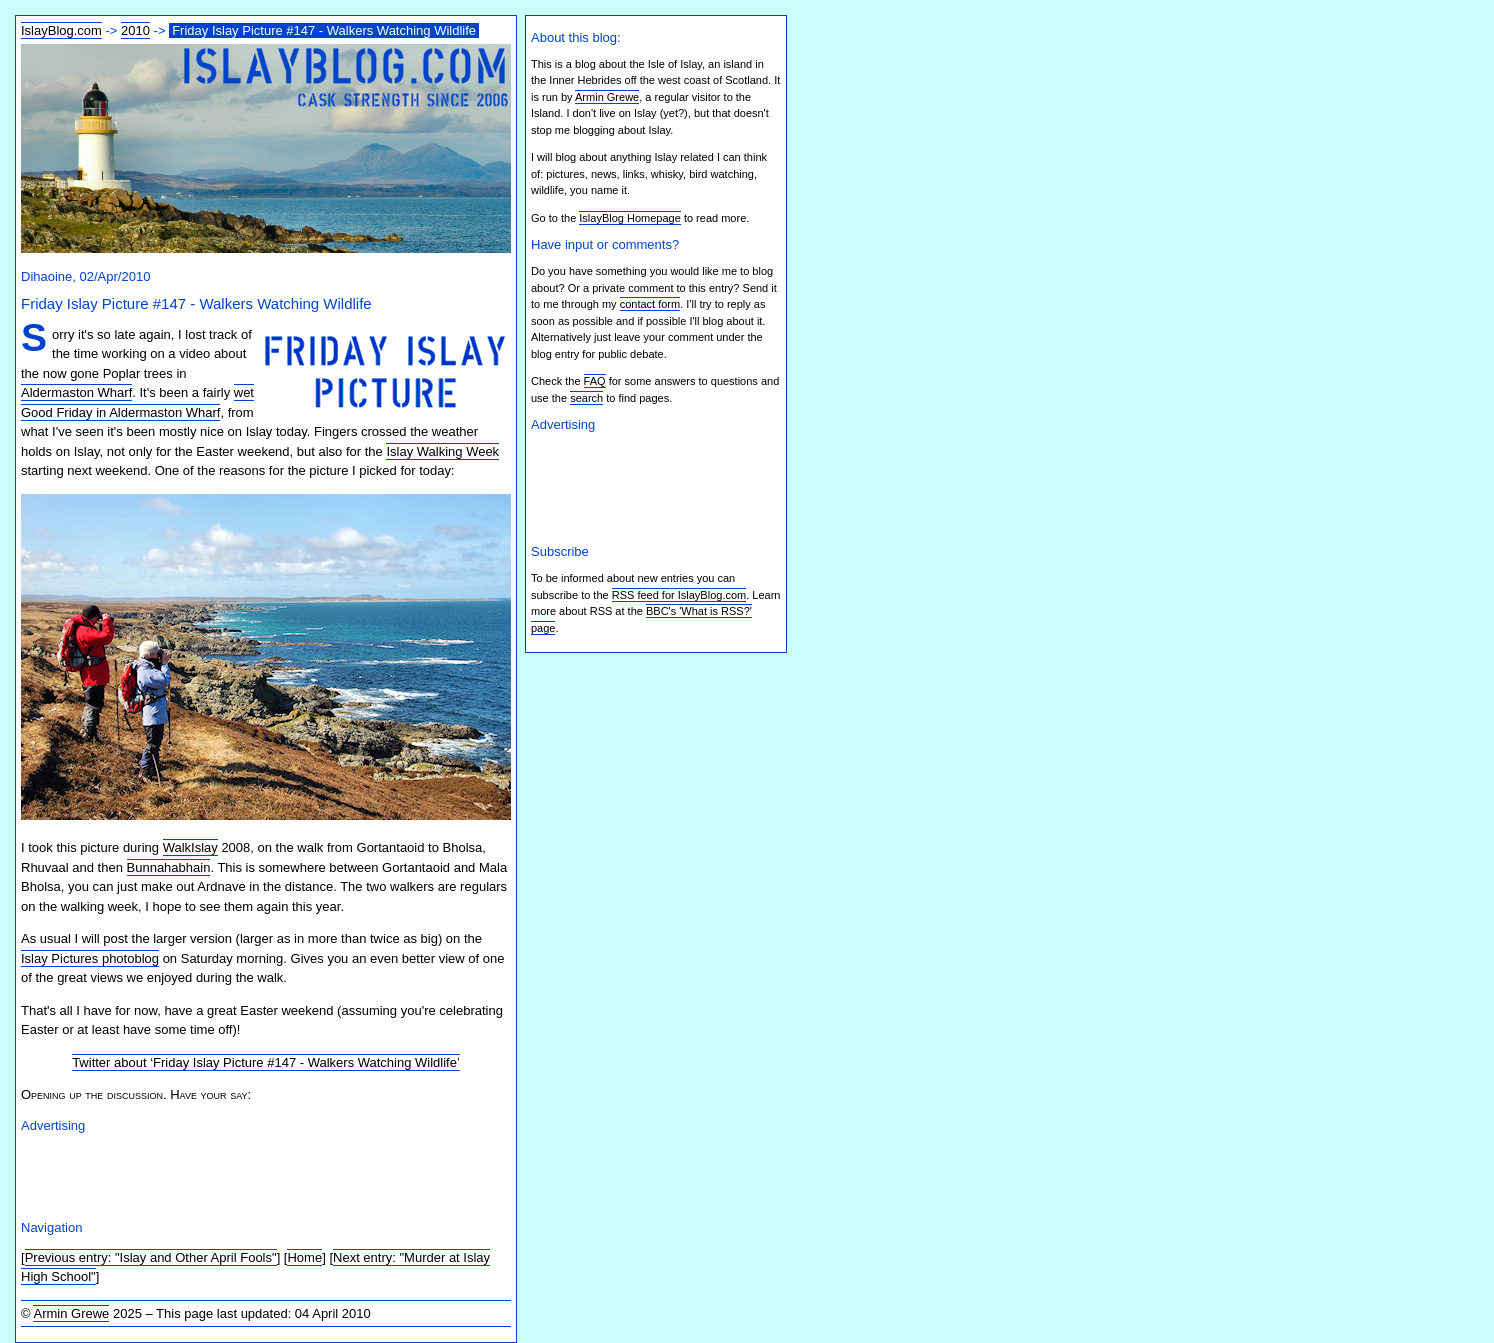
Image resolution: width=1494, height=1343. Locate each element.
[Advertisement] (255, 1173)
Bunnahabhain (169, 867)
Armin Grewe (71, 1313)
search (586, 398)
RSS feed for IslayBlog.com (679, 595)
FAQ (595, 381)
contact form (650, 304)
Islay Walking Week (442, 451)
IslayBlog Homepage (630, 218)
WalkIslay (190, 847)
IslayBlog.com (61, 30)
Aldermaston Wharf (76, 392)
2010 (135, 30)
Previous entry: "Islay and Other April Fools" (151, 1257)
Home (304, 1257)
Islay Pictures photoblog (90, 958)
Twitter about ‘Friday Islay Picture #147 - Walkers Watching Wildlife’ (266, 1062)
